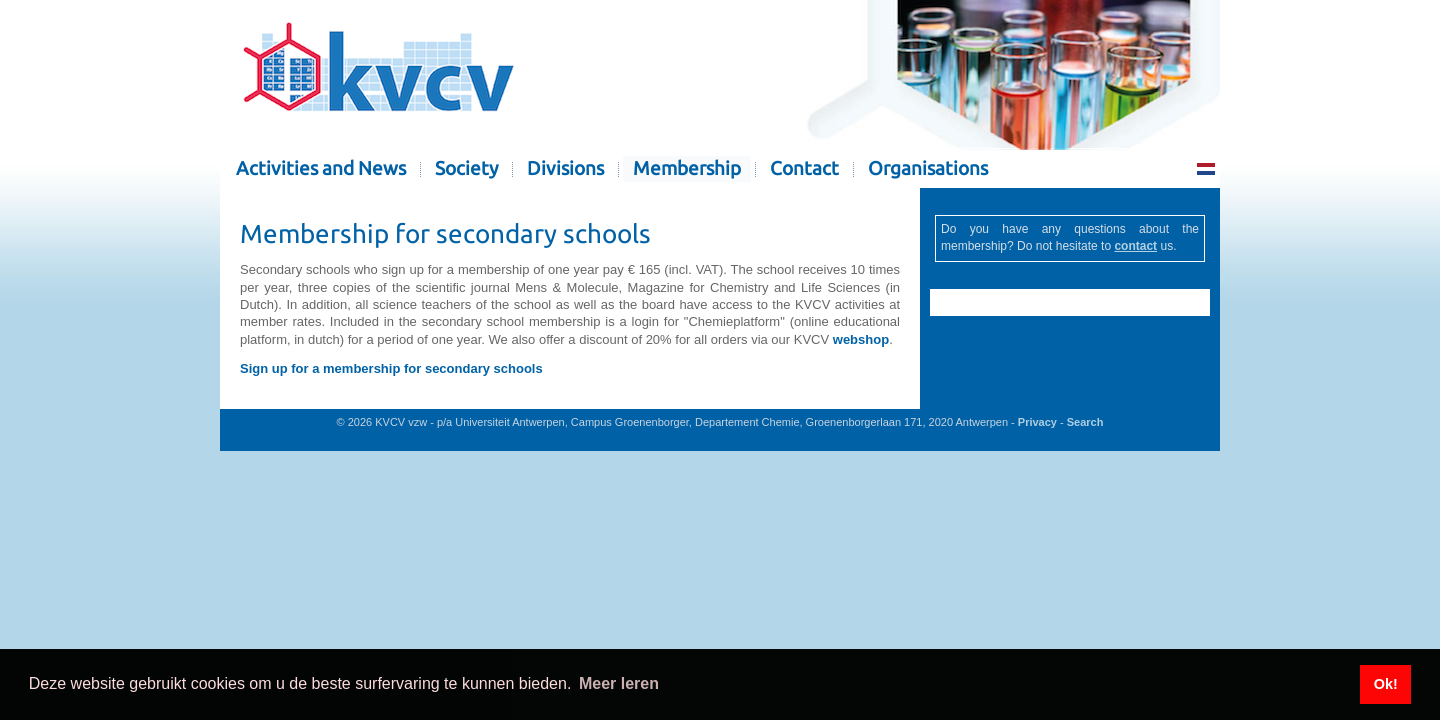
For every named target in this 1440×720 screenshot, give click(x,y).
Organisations (928, 168)
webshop (861, 339)
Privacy (1037, 422)
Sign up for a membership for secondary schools (391, 368)
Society (466, 168)
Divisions (565, 168)
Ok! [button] (1386, 684)
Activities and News (321, 168)
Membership (687, 168)
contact (1135, 246)
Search (1085, 422)
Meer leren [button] (619, 683)
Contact (804, 168)
